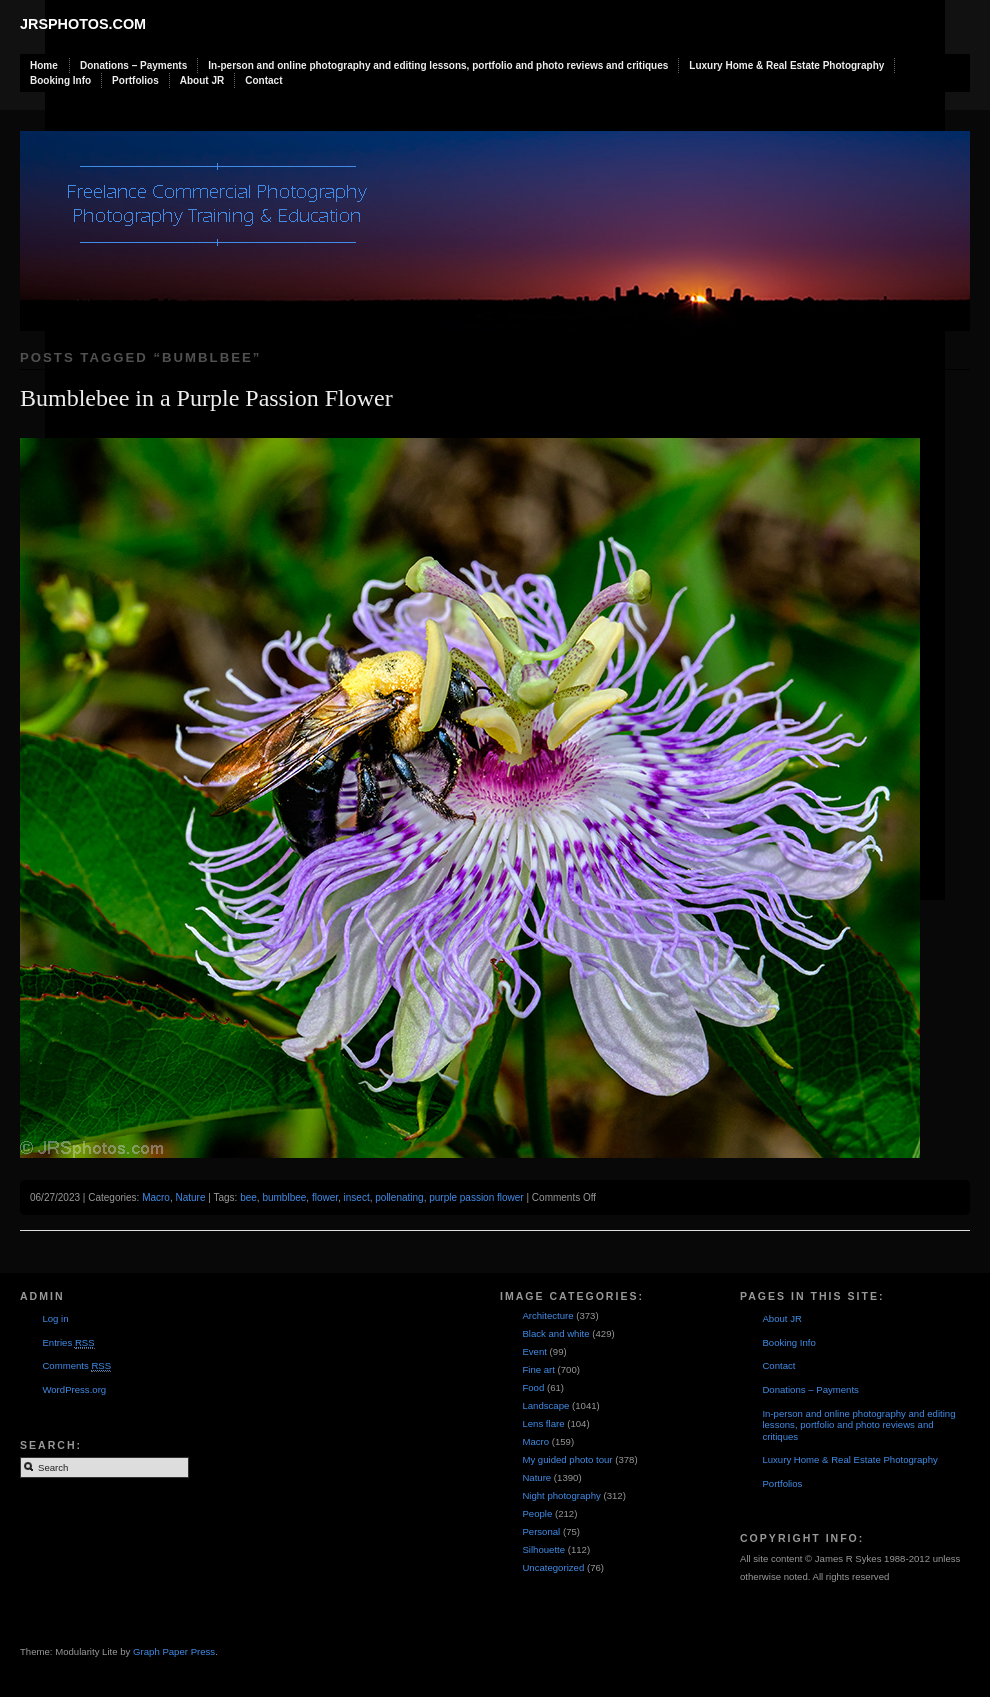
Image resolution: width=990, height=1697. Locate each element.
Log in (55, 1318)
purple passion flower (476, 1197)
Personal (541, 1531)
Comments (76, 1366)
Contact (263, 80)
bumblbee (284, 1197)
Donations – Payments (133, 65)
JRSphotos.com (83, 24)
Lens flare (543, 1423)
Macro (156, 1197)
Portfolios (135, 80)
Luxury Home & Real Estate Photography (786, 65)
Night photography (561, 1495)
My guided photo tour (567, 1459)
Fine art (538, 1369)
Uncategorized (553, 1567)
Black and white (555, 1333)
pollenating (399, 1197)
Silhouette (543, 1549)
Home (44, 65)
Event (534, 1351)
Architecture (547, 1315)
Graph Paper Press (174, 1651)
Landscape (545, 1405)
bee (248, 1197)
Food (533, 1387)
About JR (202, 80)
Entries (68, 1343)
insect (357, 1197)
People (537, 1513)
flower (325, 1197)
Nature (190, 1197)
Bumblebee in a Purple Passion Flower (206, 398)
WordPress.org (74, 1389)
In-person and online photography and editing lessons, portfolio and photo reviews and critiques (438, 65)
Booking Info (60, 80)
